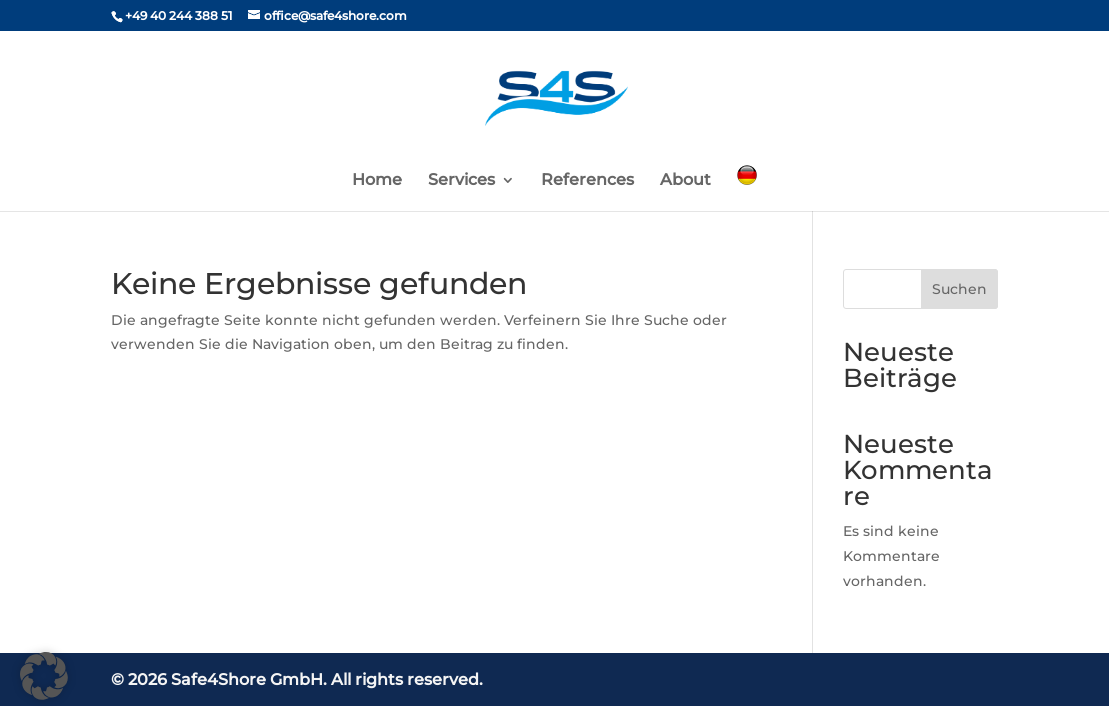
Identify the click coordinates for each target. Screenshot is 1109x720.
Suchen (959, 289)
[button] (44, 676)
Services (461, 181)
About (685, 181)
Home (377, 181)
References (587, 181)
